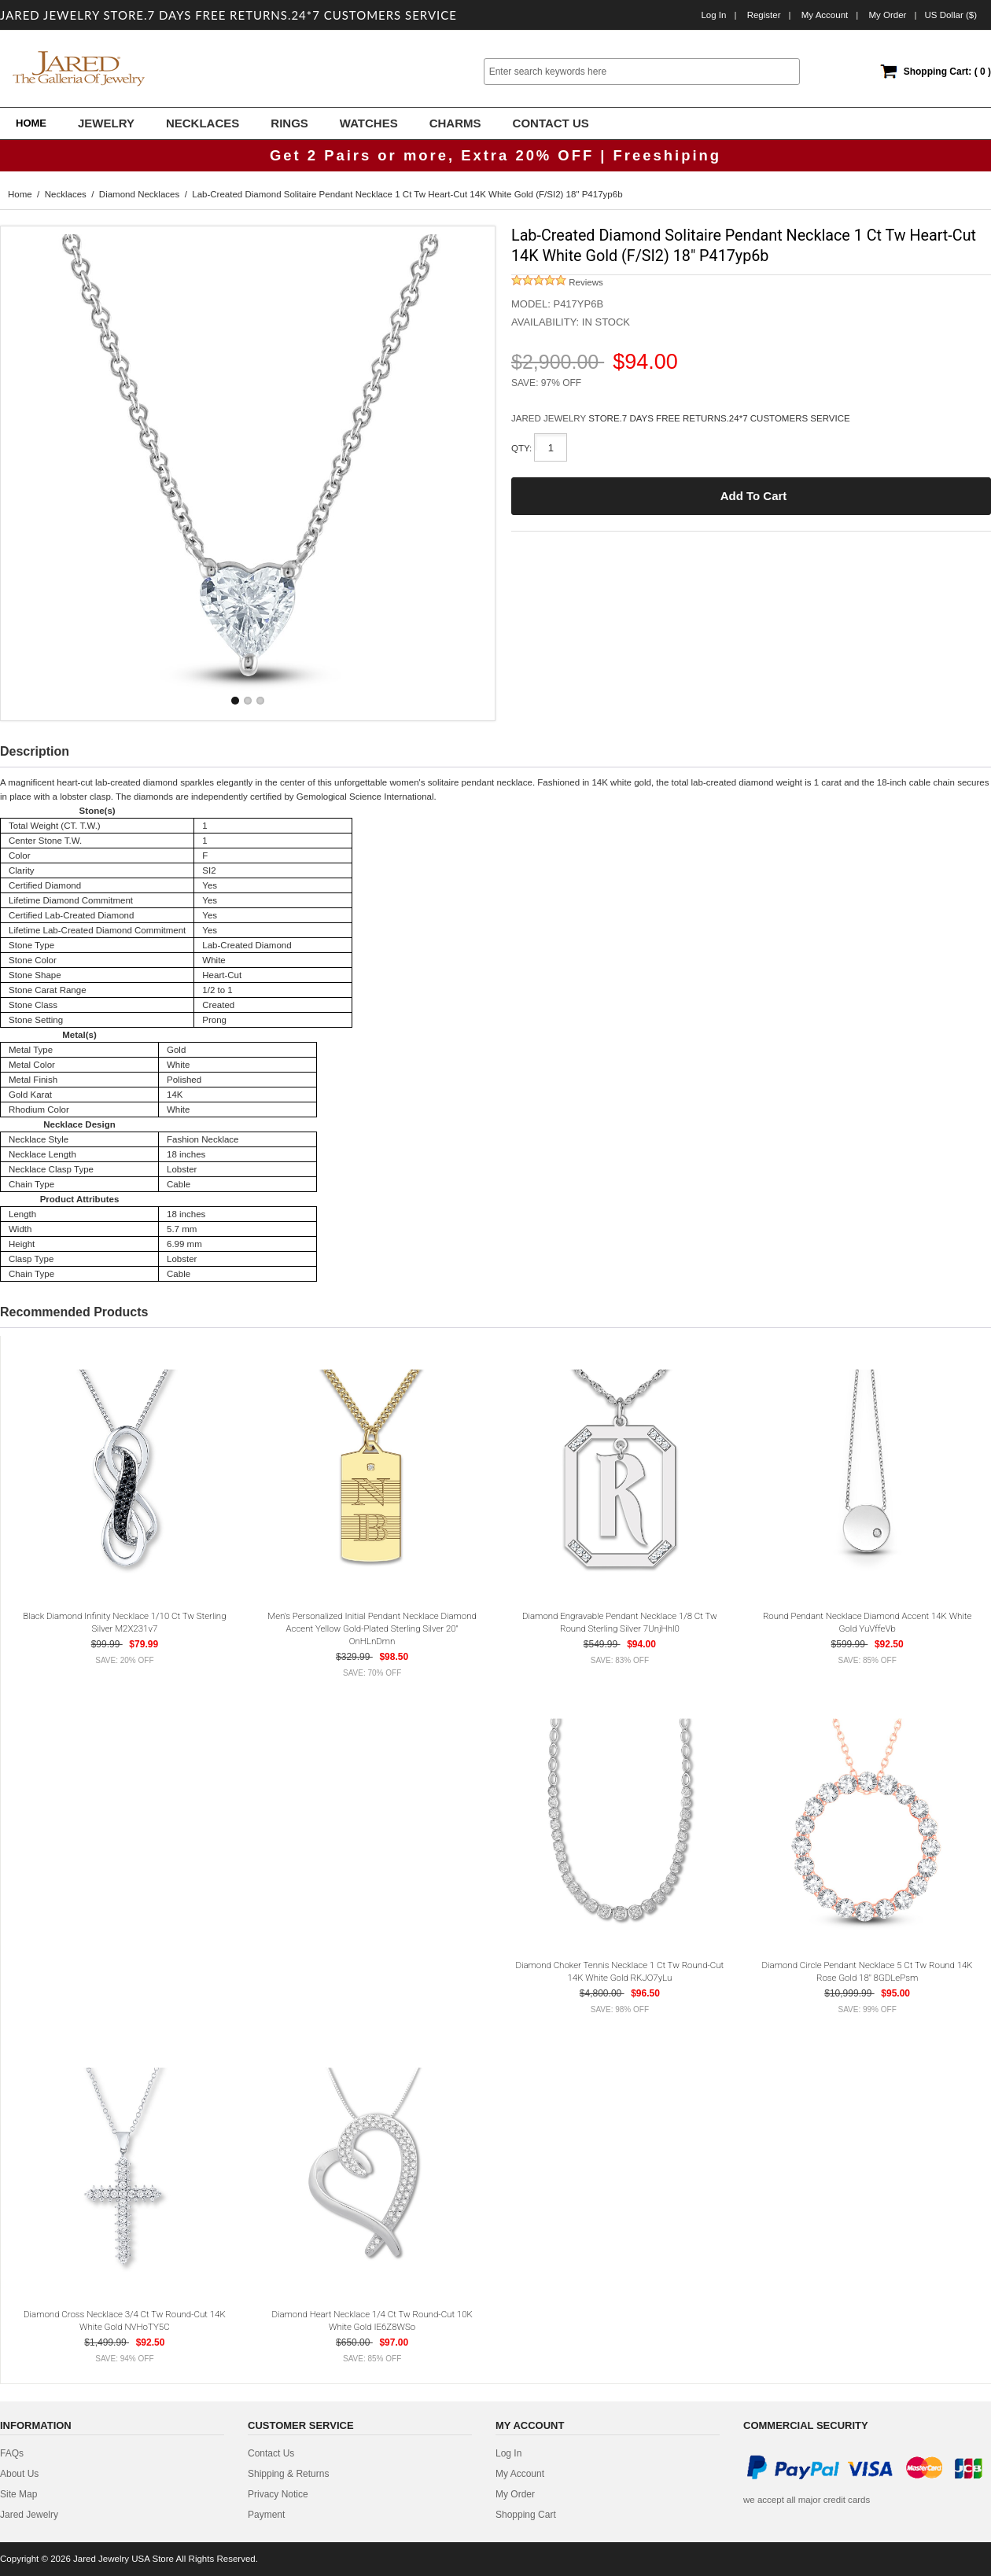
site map (18, 2494)
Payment (266, 2514)
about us (19, 2473)
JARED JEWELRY (549, 418)
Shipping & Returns (288, 2473)
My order (887, 15)
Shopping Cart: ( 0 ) (947, 71)
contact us (271, 2453)
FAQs (12, 2453)
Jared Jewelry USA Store (123, 2558)
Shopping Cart (526, 2514)
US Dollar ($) (950, 15)
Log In (713, 15)
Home (31, 123)
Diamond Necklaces (139, 194)
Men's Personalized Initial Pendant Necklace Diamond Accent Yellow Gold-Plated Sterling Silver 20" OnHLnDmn (372, 1628)
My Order (515, 2494)
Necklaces (66, 194)
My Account (825, 15)
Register (764, 15)
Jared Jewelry (29, 2514)
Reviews (557, 282)
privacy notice (278, 2494)
